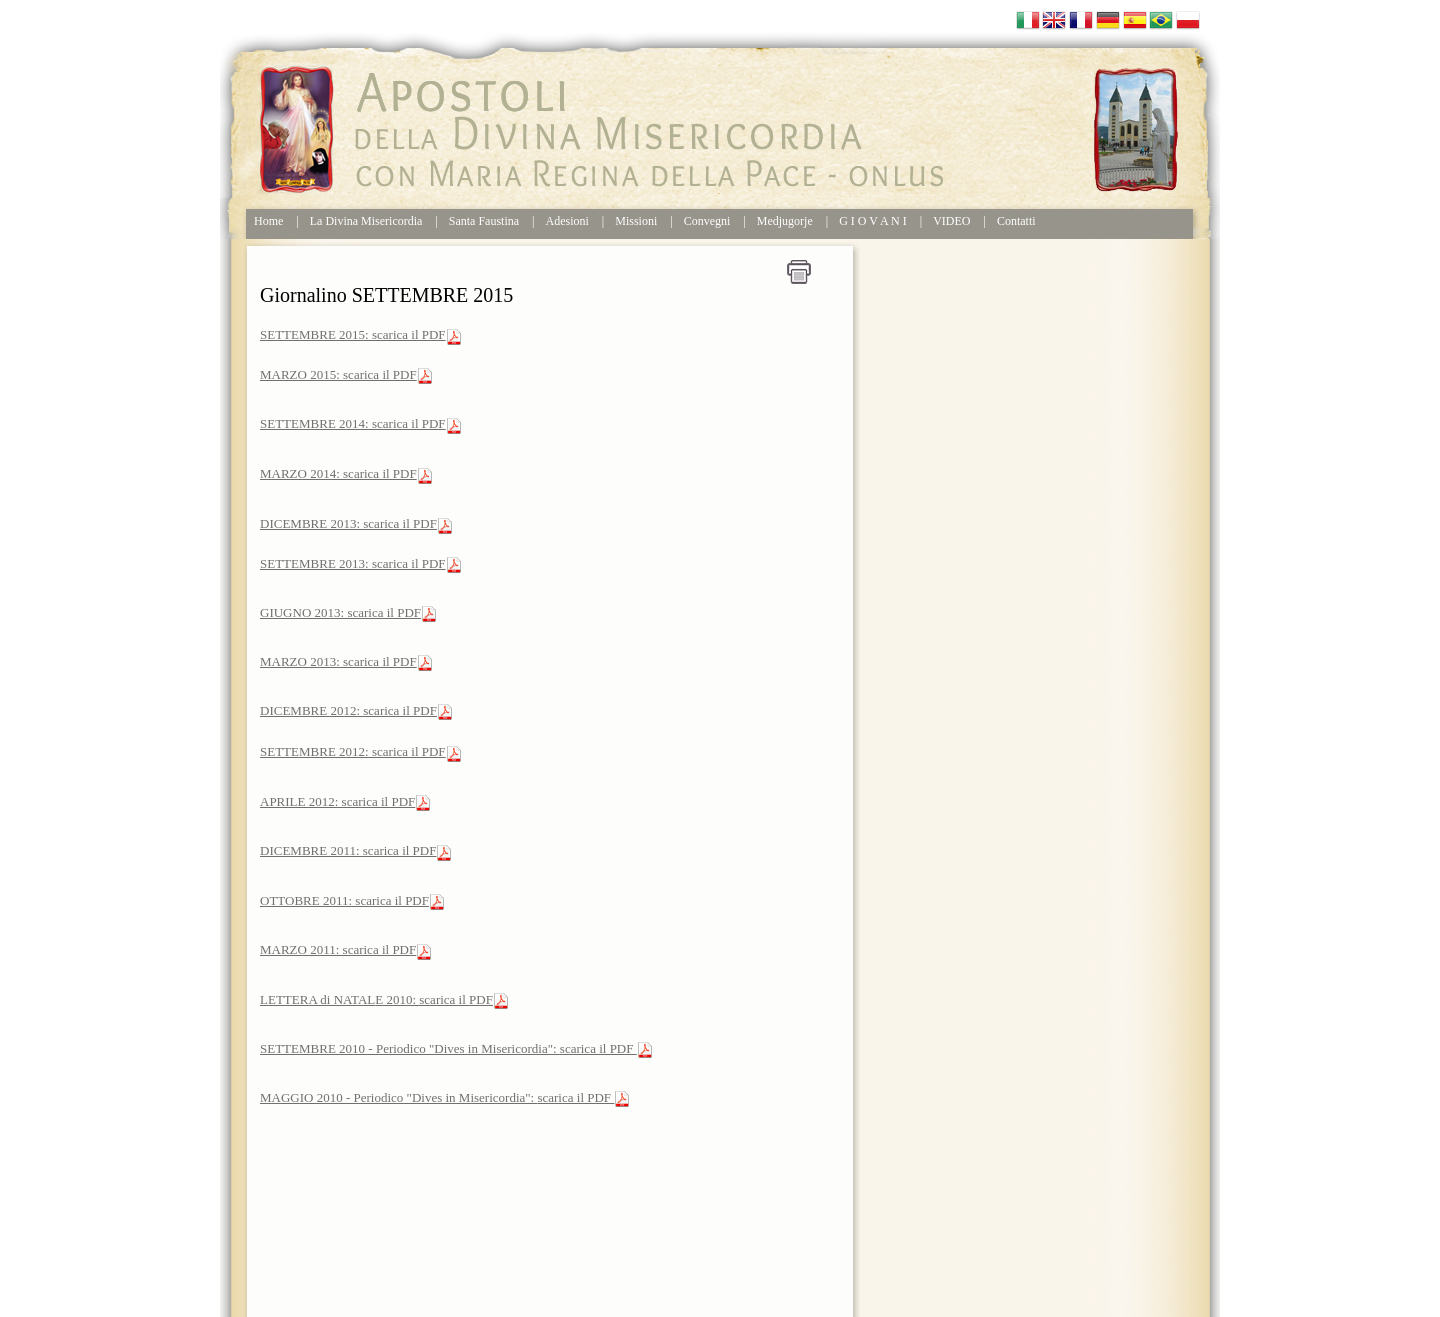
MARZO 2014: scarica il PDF (338, 473)
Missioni (636, 221)
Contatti (1016, 221)
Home (268, 221)
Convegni (707, 221)
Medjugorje (785, 221)
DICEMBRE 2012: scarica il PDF (348, 710)
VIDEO (951, 221)
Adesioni (567, 221)
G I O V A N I (873, 221)
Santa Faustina (484, 221)
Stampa (799, 272)
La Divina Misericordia (366, 221)
